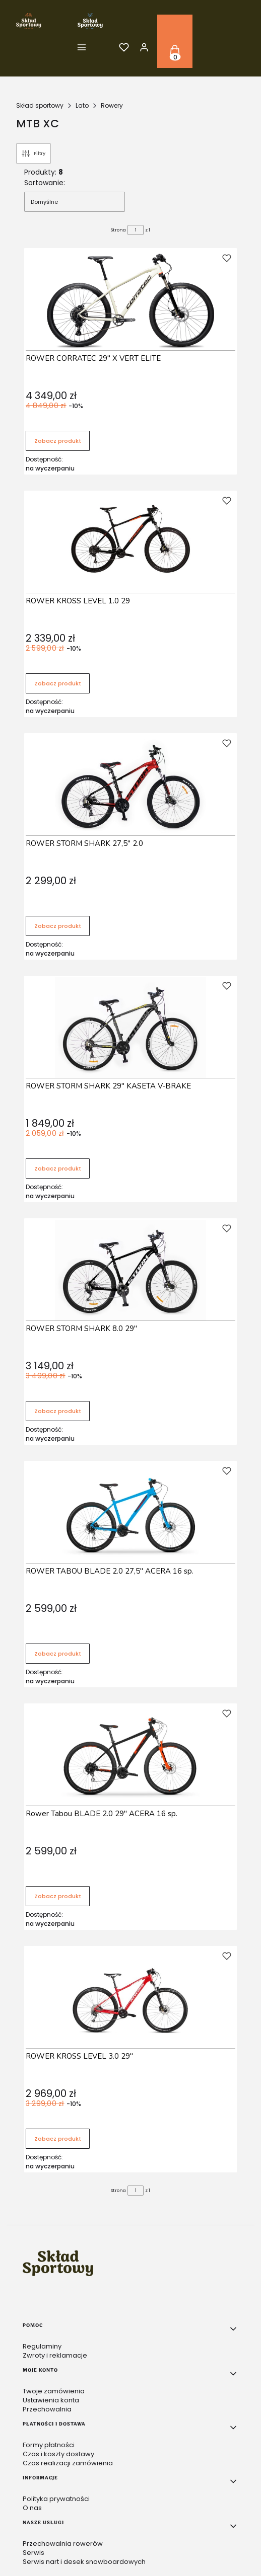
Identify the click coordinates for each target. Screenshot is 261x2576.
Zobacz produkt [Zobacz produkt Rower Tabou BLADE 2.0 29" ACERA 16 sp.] (57, 1896)
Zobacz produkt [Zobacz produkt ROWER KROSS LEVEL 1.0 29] (57, 683)
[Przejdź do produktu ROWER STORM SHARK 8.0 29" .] (130, 1270)
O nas (32, 2508)
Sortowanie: (44, 183)
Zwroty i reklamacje (55, 2355)
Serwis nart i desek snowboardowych (84, 2561)
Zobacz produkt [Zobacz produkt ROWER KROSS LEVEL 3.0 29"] (57, 2139)
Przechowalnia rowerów (63, 2543)
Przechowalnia (47, 2409)
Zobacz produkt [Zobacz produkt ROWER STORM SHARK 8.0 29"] (57, 1411)
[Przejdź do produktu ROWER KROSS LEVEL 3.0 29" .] (130, 1997)
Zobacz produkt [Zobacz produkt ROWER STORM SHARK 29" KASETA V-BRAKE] (57, 1168)
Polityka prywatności (56, 2499)
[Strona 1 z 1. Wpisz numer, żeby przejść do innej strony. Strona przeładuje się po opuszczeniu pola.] (135, 230)
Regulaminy (42, 2346)
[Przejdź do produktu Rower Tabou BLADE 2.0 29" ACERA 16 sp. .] (130, 1755)
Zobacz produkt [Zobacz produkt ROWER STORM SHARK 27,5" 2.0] (57, 926)
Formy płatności (49, 2445)
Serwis (33, 2552)
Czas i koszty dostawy (58, 2454)
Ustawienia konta (51, 2400)
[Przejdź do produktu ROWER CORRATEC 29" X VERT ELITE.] (130, 300)
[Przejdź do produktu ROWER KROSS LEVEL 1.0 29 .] (130, 542)
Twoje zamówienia (54, 2391)
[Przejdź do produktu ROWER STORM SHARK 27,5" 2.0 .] (130, 785)
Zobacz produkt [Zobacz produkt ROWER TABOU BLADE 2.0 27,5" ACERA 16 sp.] (57, 1654)
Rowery (112, 105)
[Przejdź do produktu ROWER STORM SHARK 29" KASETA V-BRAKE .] (130, 1027)
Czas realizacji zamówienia (68, 2463)
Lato (82, 105)
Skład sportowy (39, 105)
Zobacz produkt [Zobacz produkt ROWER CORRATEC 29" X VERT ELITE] (57, 441)
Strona (118, 230)
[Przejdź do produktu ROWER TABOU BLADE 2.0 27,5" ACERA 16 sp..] (130, 1512)
